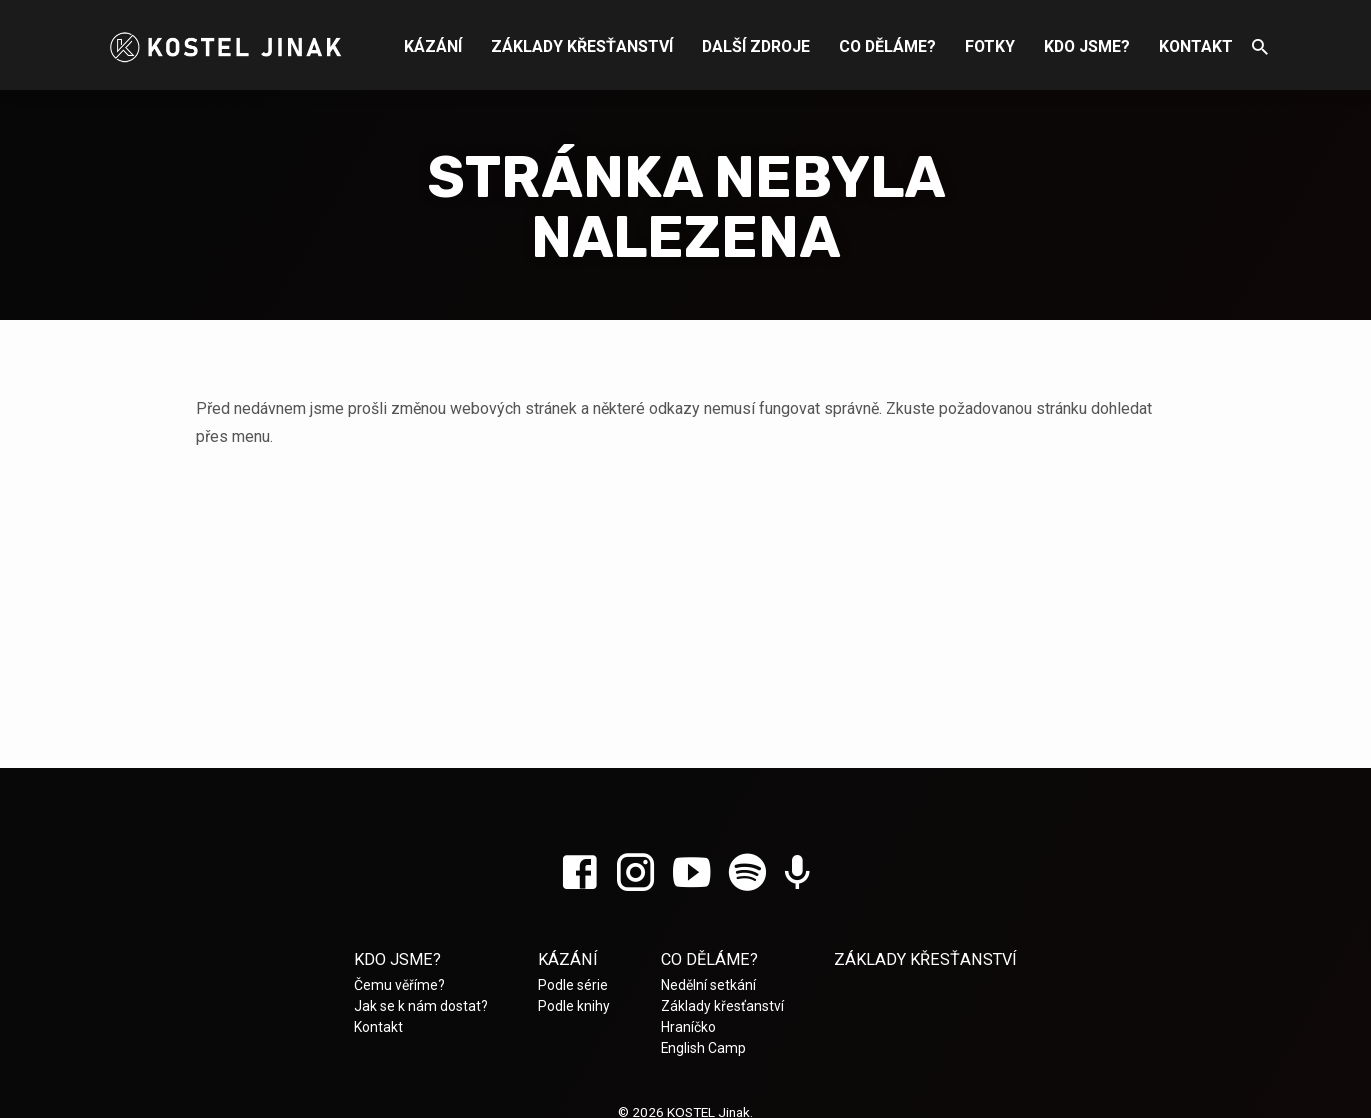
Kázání (433, 46)
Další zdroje (756, 46)
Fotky (990, 46)
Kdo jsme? (1087, 46)
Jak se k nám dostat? (421, 1006)
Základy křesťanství (582, 46)
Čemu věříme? (399, 985)
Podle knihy (574, 1006)
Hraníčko (688, 1027)
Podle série (573, 985)
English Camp (703, 1048)
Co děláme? (887, 46)
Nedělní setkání (708, 985)
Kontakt (1196, 46)
